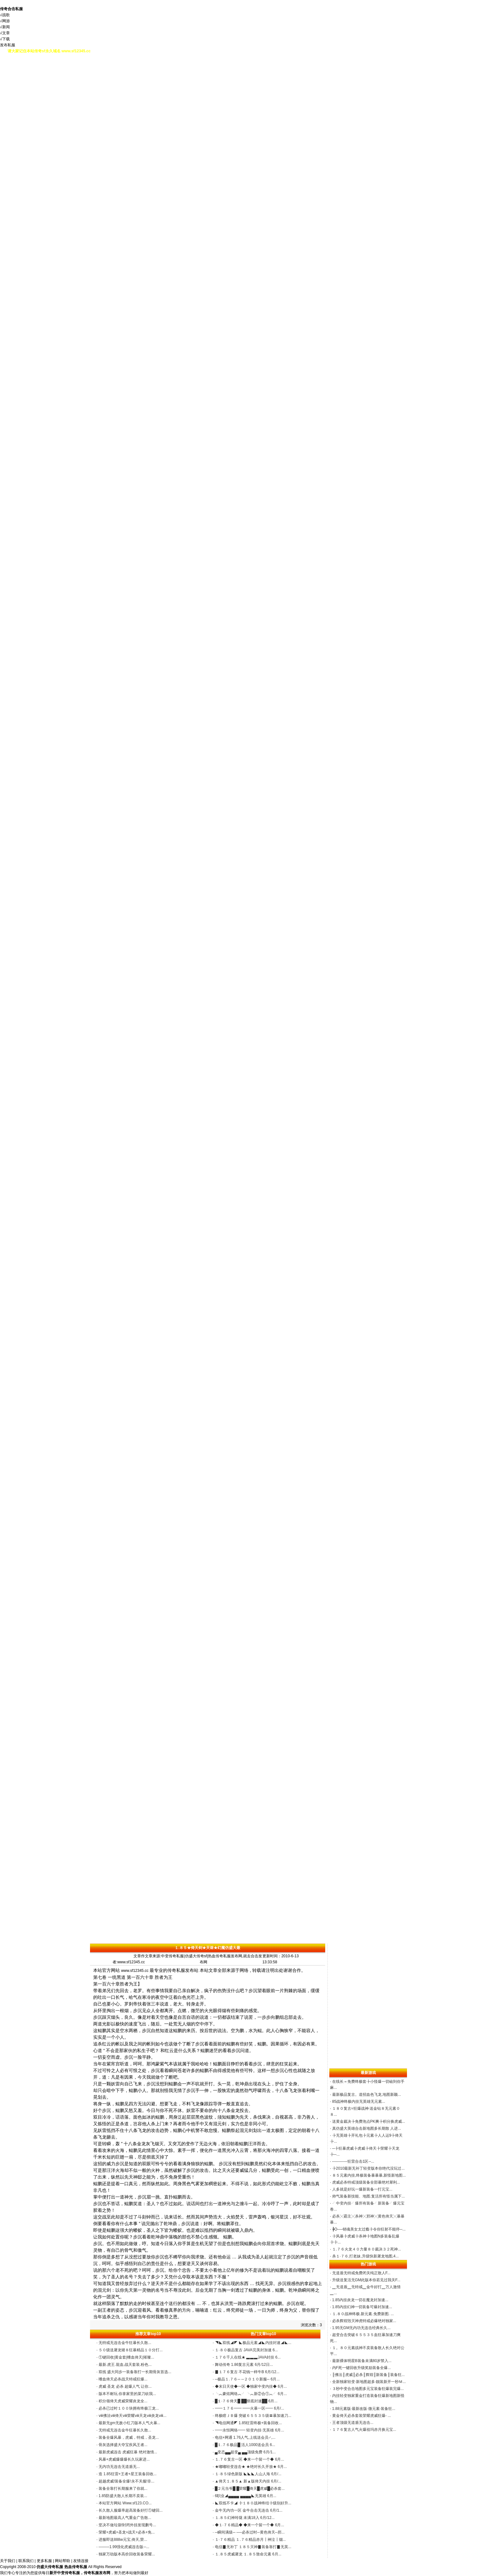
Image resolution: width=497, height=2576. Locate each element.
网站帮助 (62, 2561)
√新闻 (5, 27)
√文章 (5, 33)
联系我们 (26, 2561)
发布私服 (7, 45)
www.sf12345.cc (135, 1970)
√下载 (5, 39)
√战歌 (5, 15)
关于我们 (7, 2561)
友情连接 (80, 2561)
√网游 (5, 21)
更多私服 (44, 2561)
